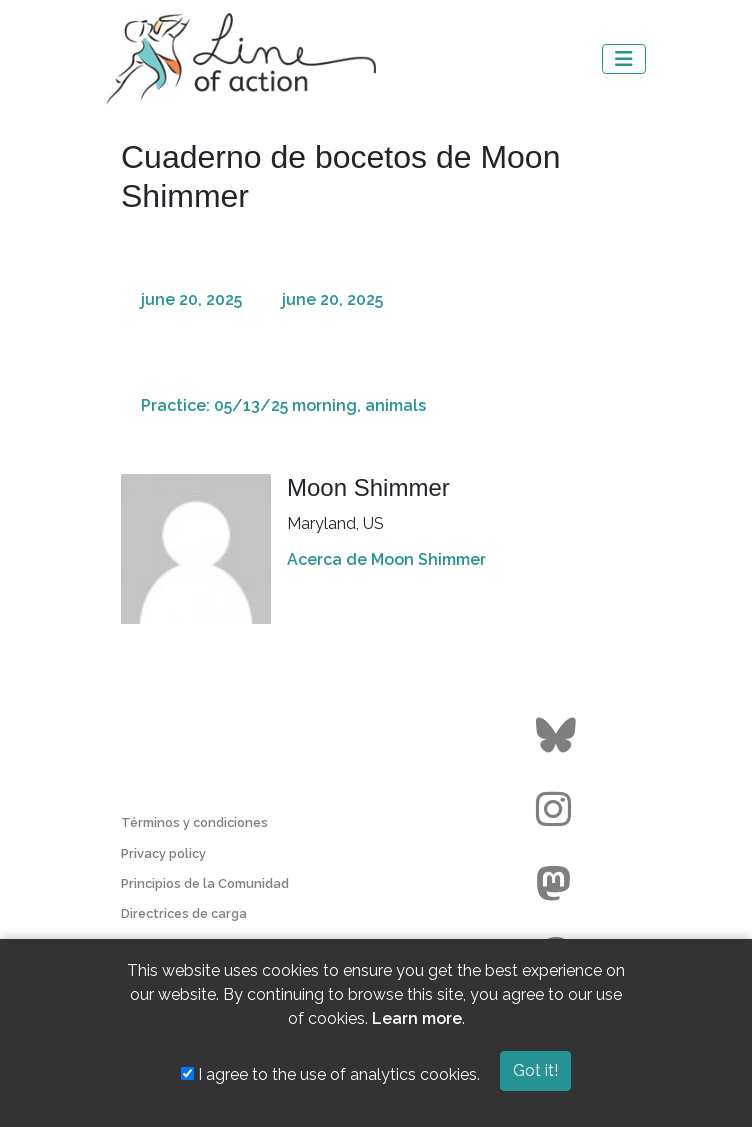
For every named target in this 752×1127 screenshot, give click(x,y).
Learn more (417, 1018)
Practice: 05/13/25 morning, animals (283, 405)
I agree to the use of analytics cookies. (330, 1074)
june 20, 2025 (191, 299)
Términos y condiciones (194, 822)
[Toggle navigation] (624, 59)
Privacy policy (163, 853)
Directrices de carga (184, 913)
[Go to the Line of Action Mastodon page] (558, 884)
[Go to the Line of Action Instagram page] (558, 810)
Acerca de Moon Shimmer (386, 559)
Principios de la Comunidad (205, 883)
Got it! (535, 1070)
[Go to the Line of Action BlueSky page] (558, 736)
